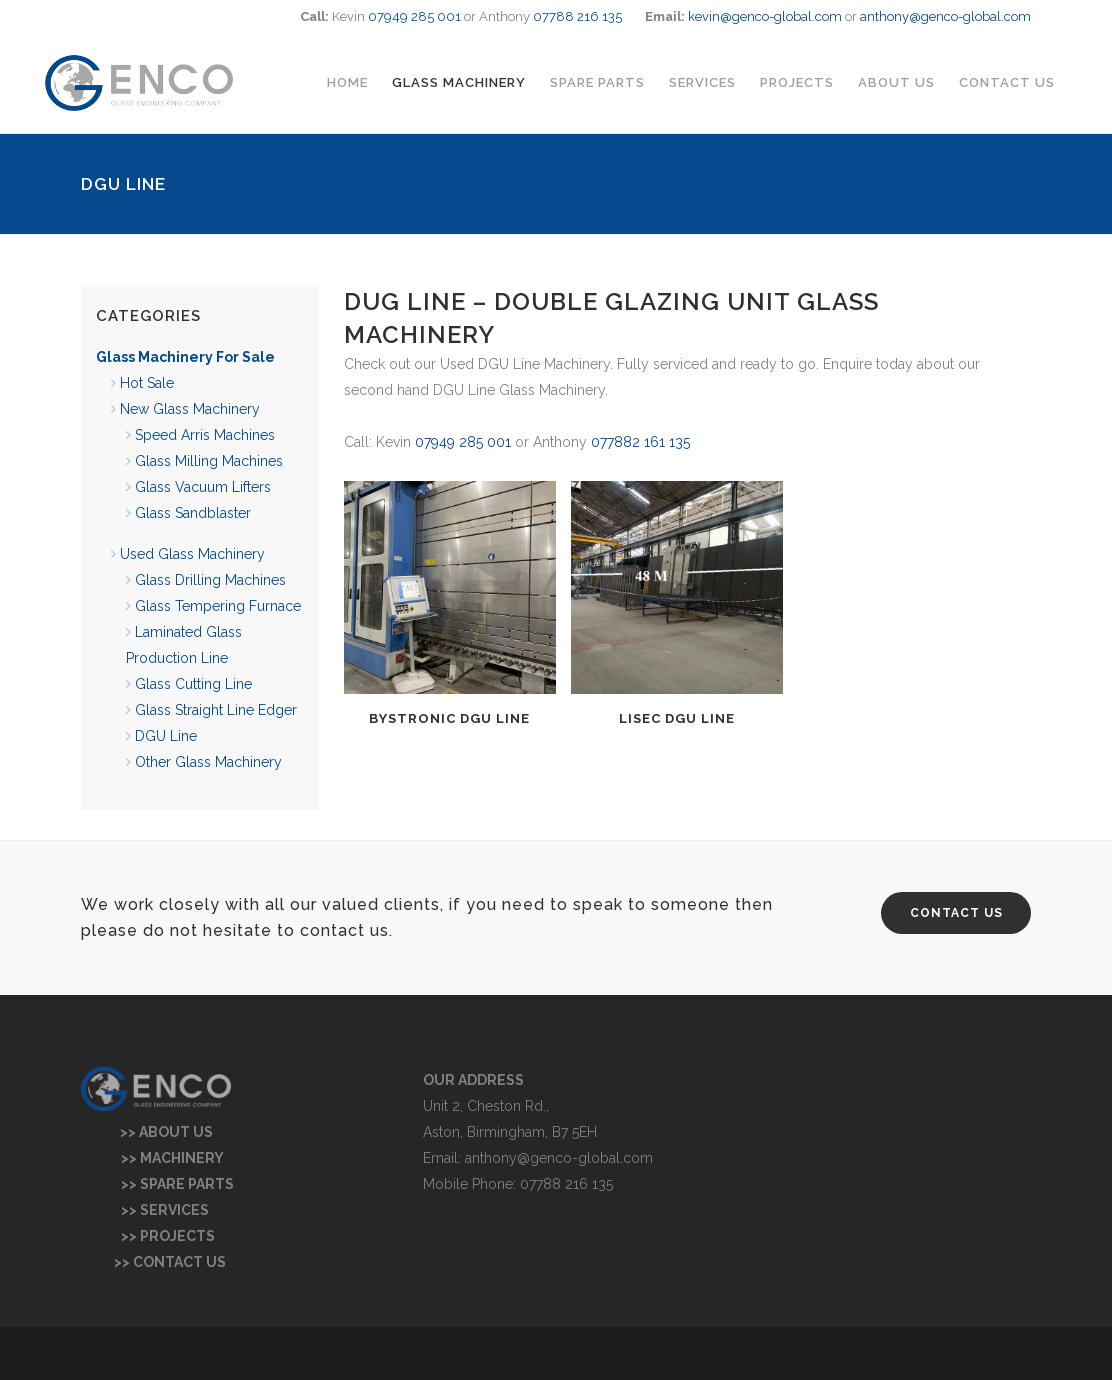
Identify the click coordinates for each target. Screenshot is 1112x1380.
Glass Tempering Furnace (218, 606)
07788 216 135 (577, 16)
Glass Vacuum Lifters (203, 487)
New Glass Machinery (190, 409)
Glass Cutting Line (193, 684)
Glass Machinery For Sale (185, 357)
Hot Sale (147, 383)
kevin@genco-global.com (765, 16)
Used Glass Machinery (192, 554)
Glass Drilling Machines (210, 580)
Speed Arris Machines (205, 435)
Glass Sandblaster (193, 513)
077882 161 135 (640, 442)
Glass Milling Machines (209, 461)
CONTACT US (956, 913)
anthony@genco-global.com (945, 16)
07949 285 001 (414, 16)
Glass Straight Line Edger (216, 710)
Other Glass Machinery (208, 762)
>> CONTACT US (153, 1262)
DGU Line (166, 736)
